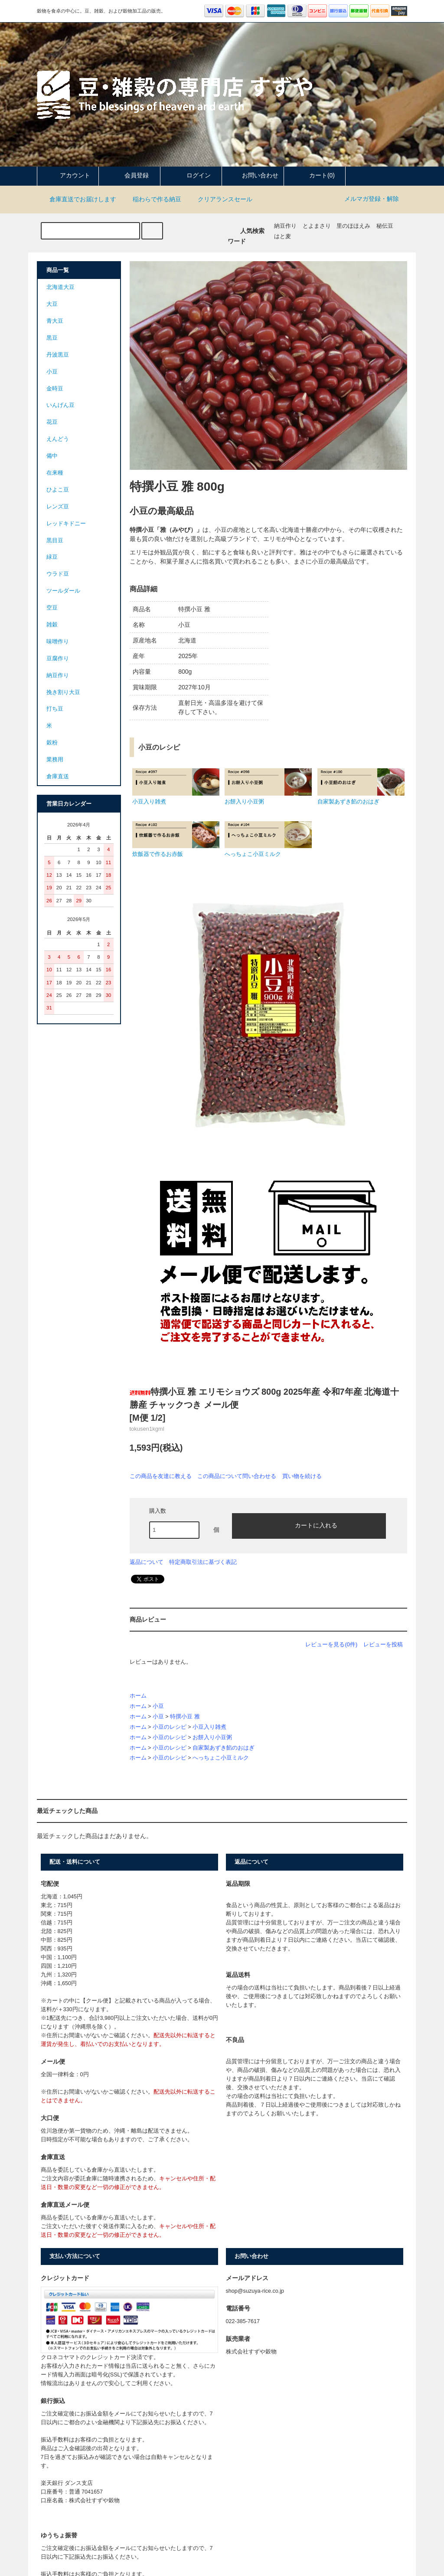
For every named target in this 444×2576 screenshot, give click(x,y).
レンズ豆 (57, 507)
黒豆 (52, 338)
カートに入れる (308, 1525)
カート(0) (314, 175)
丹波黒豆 (57, 355)
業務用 (54, 760)
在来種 (54, 473)
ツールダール (63, 591)
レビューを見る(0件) (331, 1644)
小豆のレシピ (169, 1727)
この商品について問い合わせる (236, 1476)
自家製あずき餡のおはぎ (224, 1748)
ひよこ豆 (57, 490)
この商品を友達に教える (161, 1476)
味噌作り (57, 642)
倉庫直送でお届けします (77, 199)
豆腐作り (57, 658)
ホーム (138, 1696)
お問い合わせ (252, 175)
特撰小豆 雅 (185, 1717)
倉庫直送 (57, 776)
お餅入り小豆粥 (212, 1737)
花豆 (52, 422)
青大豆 (54, 321)
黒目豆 (54, 540)
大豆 (52, 304)
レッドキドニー (66, 524)
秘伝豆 (384, 226)
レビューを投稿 (383, 1644)
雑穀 (52, 625)
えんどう (57, 439)
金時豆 (54, 389)
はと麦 (282, 236)
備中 (52, 456)
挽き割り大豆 (63, 692)
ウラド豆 (57, 574)
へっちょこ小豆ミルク (221, 1758)
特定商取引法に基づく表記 (203, 1562)
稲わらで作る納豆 (151, 199)
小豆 (158, 1706)
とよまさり (317, 226)
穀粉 (52, 743)
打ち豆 (54, 709)
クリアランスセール (219, 199)
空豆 (52, 608)
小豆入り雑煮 (209, 1727)
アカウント (67, 175)
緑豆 (52, 557)
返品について (146, 1562)
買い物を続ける (302, 1476)
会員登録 (129, 175)
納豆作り (285, 226)
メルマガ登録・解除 (371, 198)
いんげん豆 (60, 405)
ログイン (191, 175)
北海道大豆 (60, 287)
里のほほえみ (353, 226)
